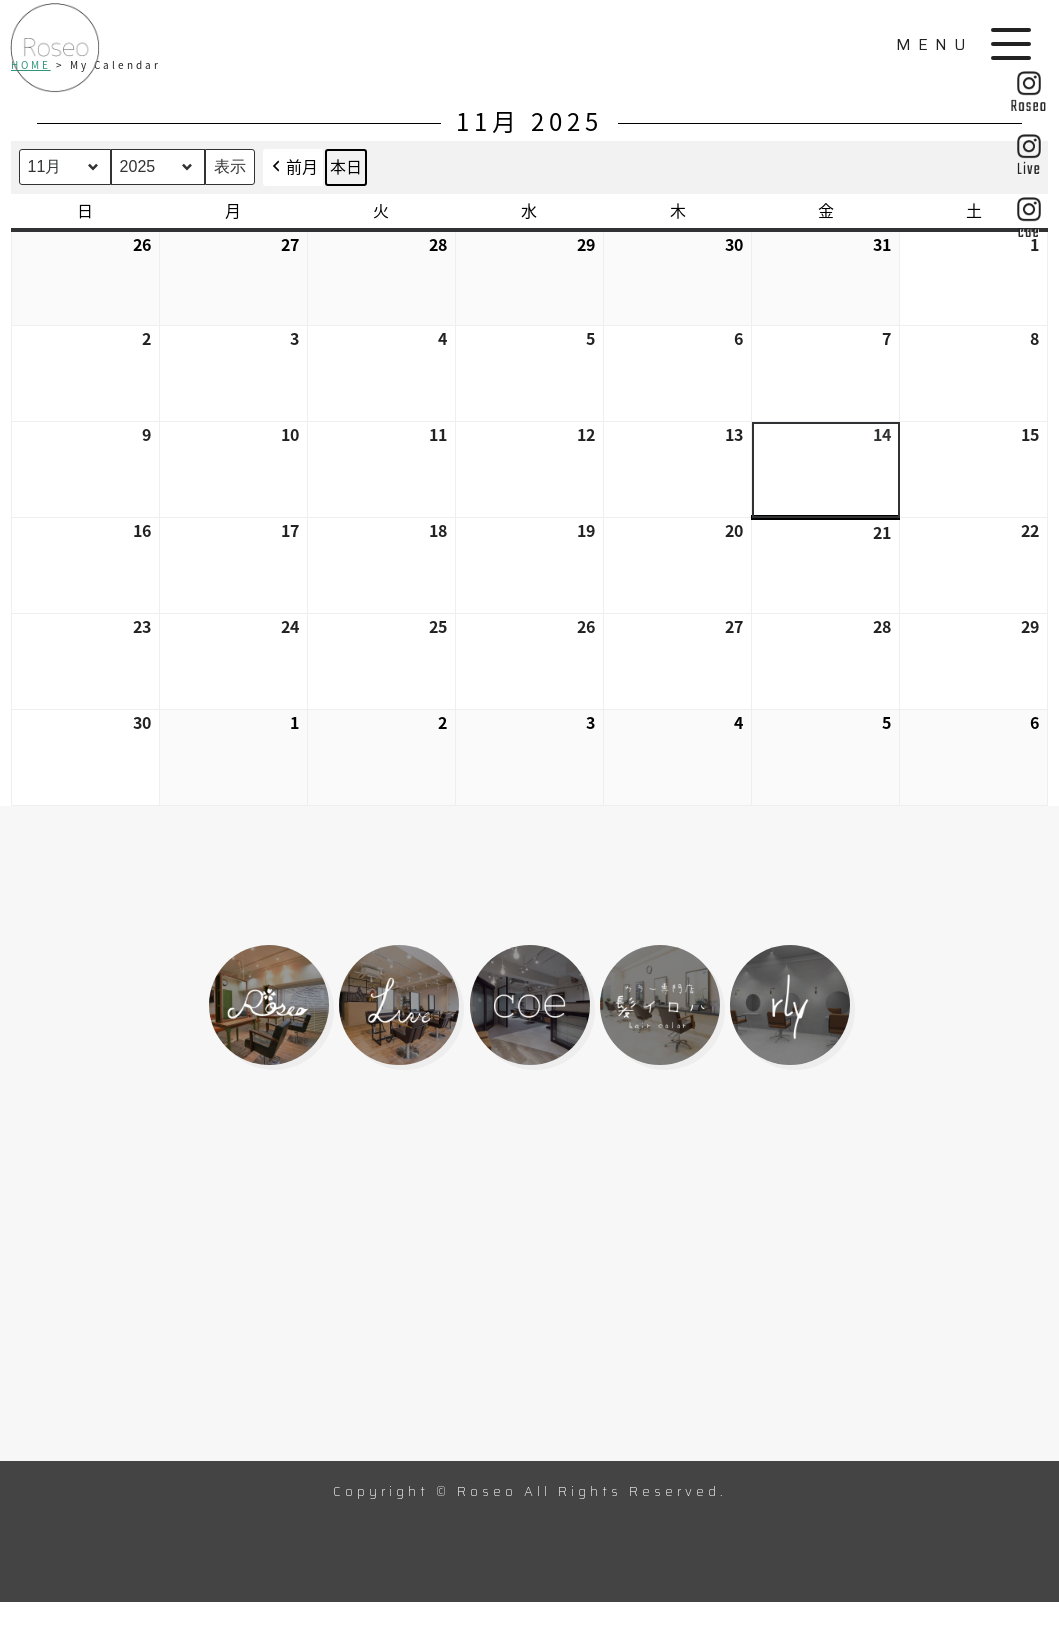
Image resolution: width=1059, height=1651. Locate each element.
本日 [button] (346, 166)
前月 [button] (293, 167)
